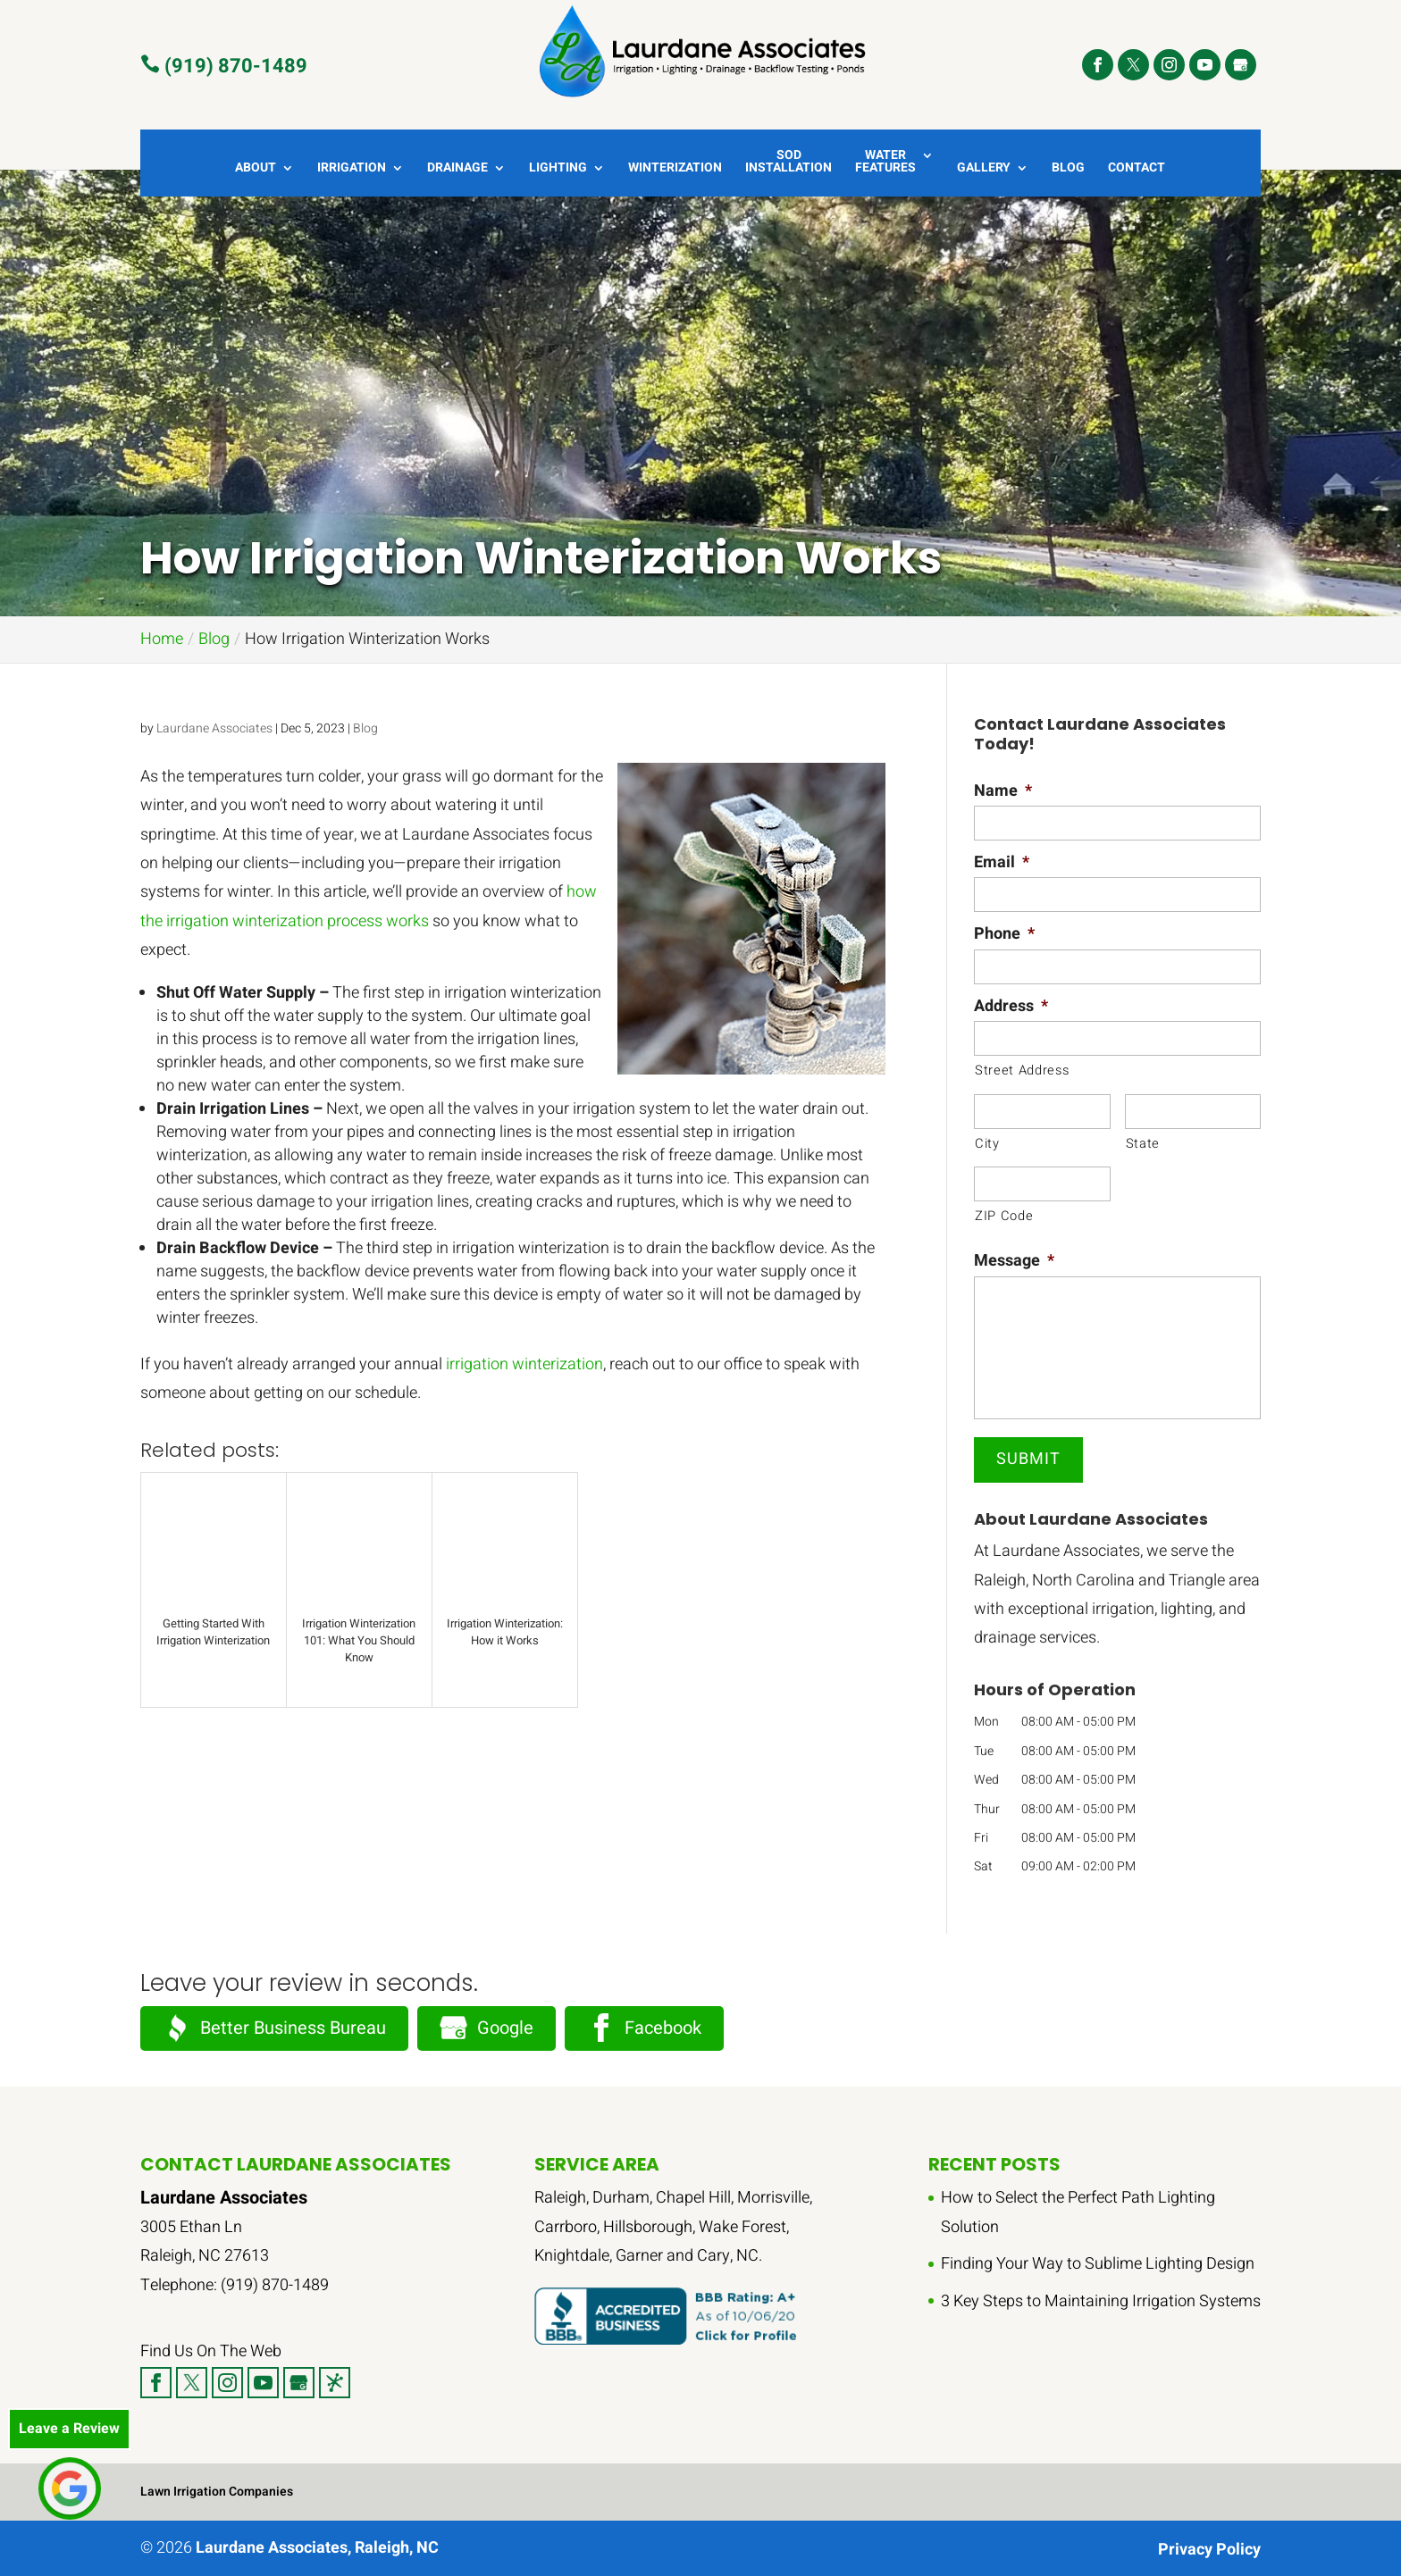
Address (1011, 1006)
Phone (1004, 934)
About (255, 169)
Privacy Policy (1209, 2550)
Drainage (457, 169)
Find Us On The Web (210, 2351)
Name (1003, 791)
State (1143, 1143)
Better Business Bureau (274, 2028)
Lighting (558, 169)
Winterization (675, 169)
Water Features (885, 163)
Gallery (984, 169)
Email (1001, 862)
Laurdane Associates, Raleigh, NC (317, 2548)
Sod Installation (788, 163)
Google (486, 2028)
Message (1014, 1260)
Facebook (644, 2028)
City (987, 1143)
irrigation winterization (524, 1364)
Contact (1136, 169)
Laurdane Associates (214, 728)
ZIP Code (1004, 1216)
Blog (1068, 169)
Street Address (1022, 1070)
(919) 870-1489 (223, 65)
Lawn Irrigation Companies (216, 2491)
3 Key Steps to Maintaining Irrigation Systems (1101, 2301)
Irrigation (351, 169)
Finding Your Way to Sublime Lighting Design (1097, 2264)
